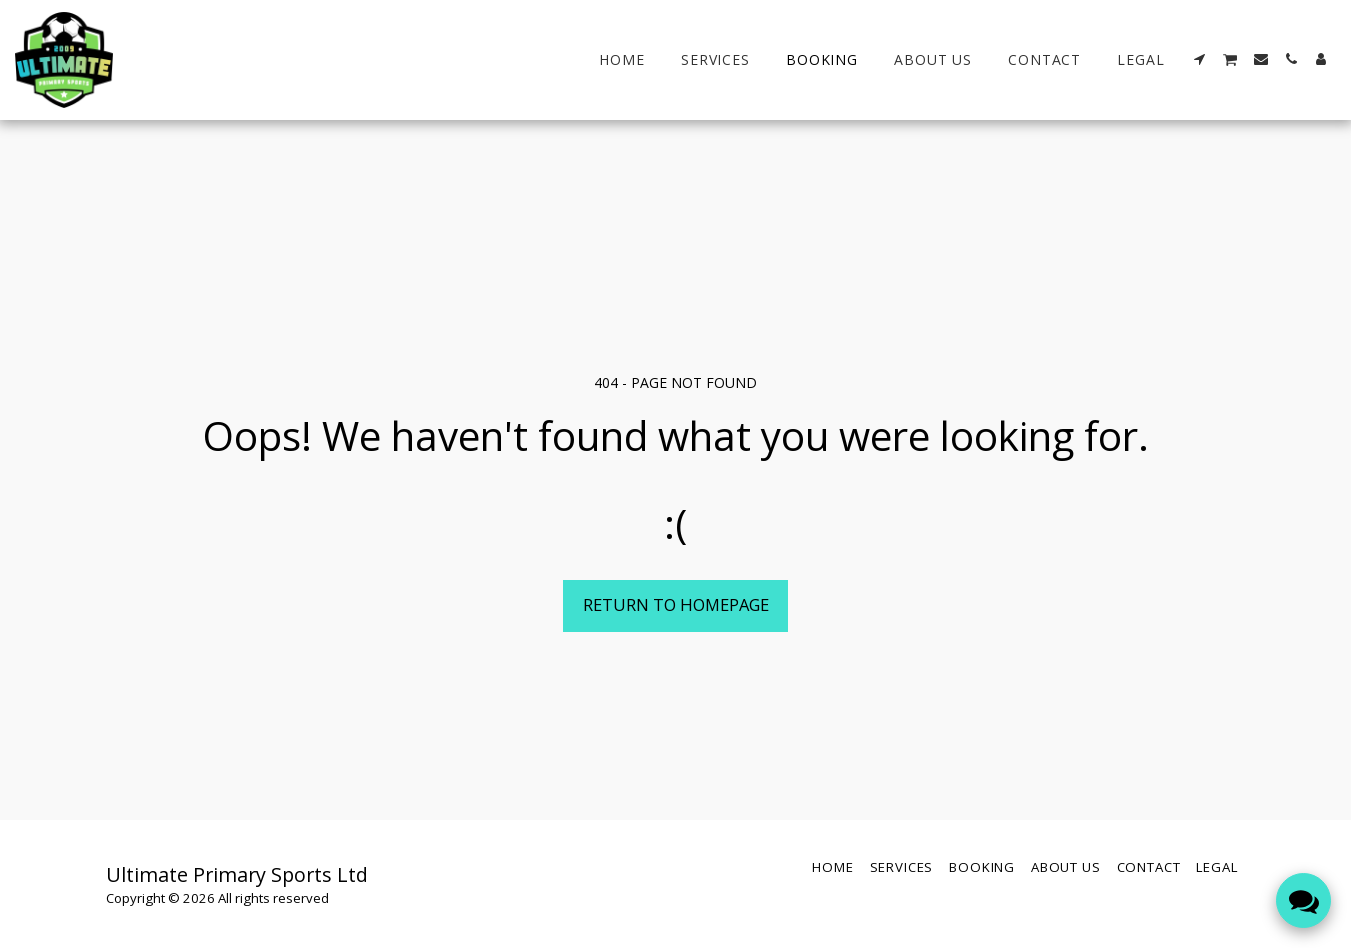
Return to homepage (676, 604)
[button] (1200, 59)
